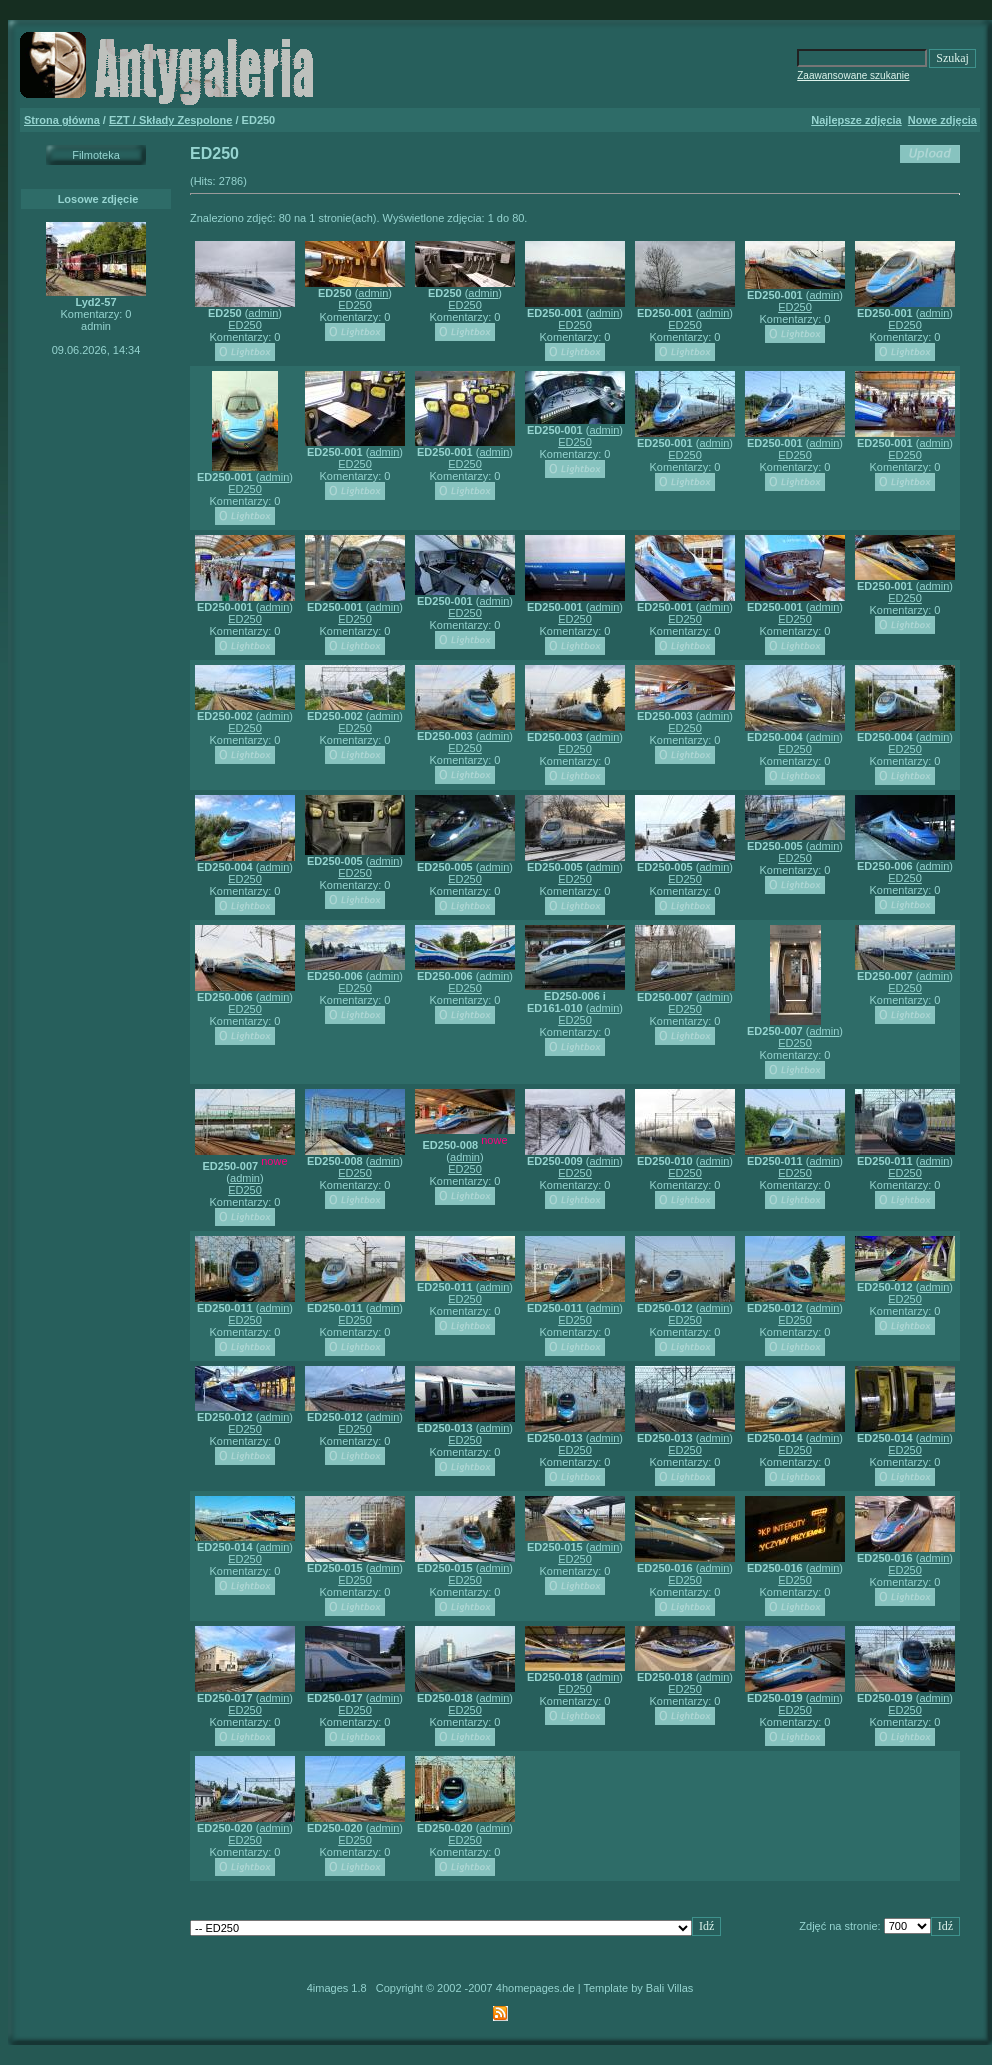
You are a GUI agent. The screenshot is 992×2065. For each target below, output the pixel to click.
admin (263, 313)
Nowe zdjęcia (942, 120)
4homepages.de (535, 1988)
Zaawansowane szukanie (853, 75)
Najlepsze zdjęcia (856, 120)
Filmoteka (96, 155)
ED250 (245, 325)
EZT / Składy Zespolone (170, 120)
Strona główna (62, 120)
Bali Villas (670, 1988)
